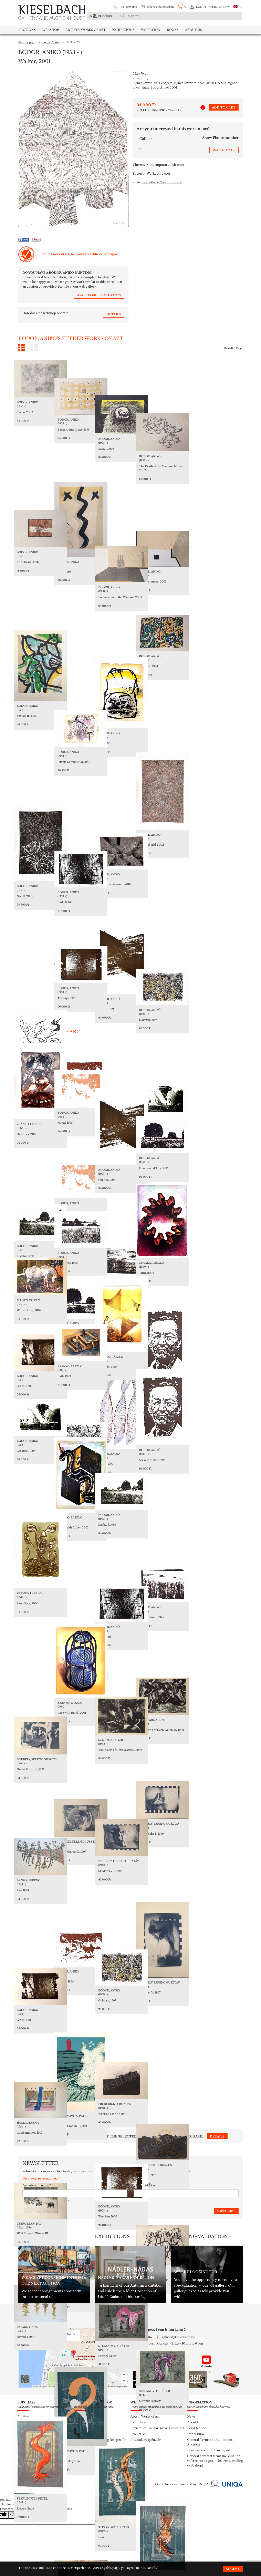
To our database (85, 2432)
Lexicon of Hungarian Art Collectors (157, 2427)
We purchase (26, 2427)
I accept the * (45, 2200)
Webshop (50, 30)
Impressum (195, 2432)
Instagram (162, 2360)
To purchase (83, 2427)
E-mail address (144, 2184)
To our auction (84, 2421)
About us (193, 30)
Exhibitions (123, 30)
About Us (193, 2421)
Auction (23, 2415)
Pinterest (184, 2360)
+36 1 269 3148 (128, 6)
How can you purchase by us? (208, 2449)
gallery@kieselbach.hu (161, 6)
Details (152, 2568)
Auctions (27, 30)
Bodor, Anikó (50, 42)
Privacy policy (56, 2200)
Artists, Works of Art (85, 30)
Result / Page (233, 348)
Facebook (140, 2360)
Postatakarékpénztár (145, 2438)
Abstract (178, 165)
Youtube (206, 2360)
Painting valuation (87, 2415)
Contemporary (158, 165)
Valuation (150, 30)
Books (172, 30)
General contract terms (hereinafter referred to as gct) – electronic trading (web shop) (215, 2459)
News (191, 2415)
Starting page (26, 42)
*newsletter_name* (36, 2184)
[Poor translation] (14, 2513)
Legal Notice (196, 2427)
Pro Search (138, 2432)
